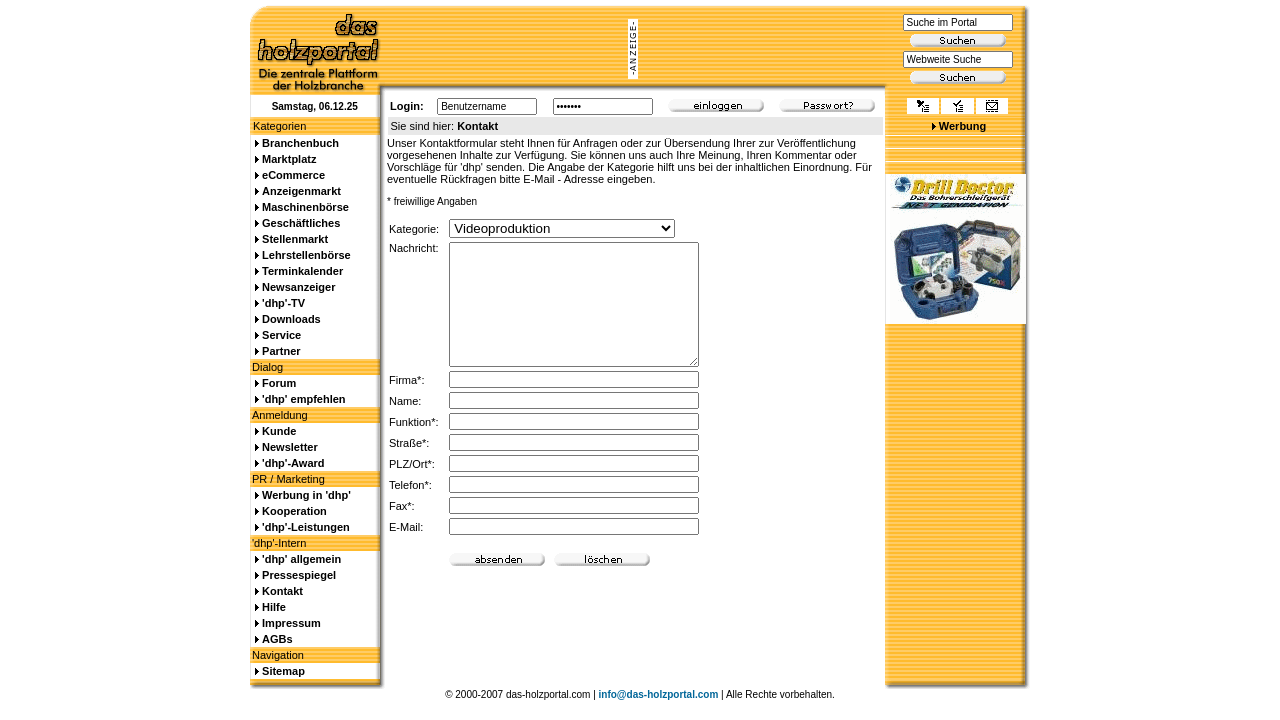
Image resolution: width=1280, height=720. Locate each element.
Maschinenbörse (305, 207)
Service (281, 335)
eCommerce (293, 175)
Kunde (279, 431)
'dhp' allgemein (301, 559)
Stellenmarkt (295, 239)
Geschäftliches (301, 223)
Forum (279, 383)
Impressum (291, 623)
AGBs (277, 639)
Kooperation (294, 511)
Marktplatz (289, 159)
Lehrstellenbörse (306, 255)
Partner (281, 351)
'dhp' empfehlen (303, 399)
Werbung (962, 126)
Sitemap (283, 671)
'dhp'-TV (283, 303)
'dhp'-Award (293, 463)
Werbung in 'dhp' (306, 495)
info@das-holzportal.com (659, 694)
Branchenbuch (300, 143)
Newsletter (290, 447)
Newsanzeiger (298, 287)
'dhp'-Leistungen (306, 527)
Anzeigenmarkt (301, 191)
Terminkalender (302, 271)
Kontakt (282, 591)
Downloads (291, 319)
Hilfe (274, 607)
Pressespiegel (299, 575)
